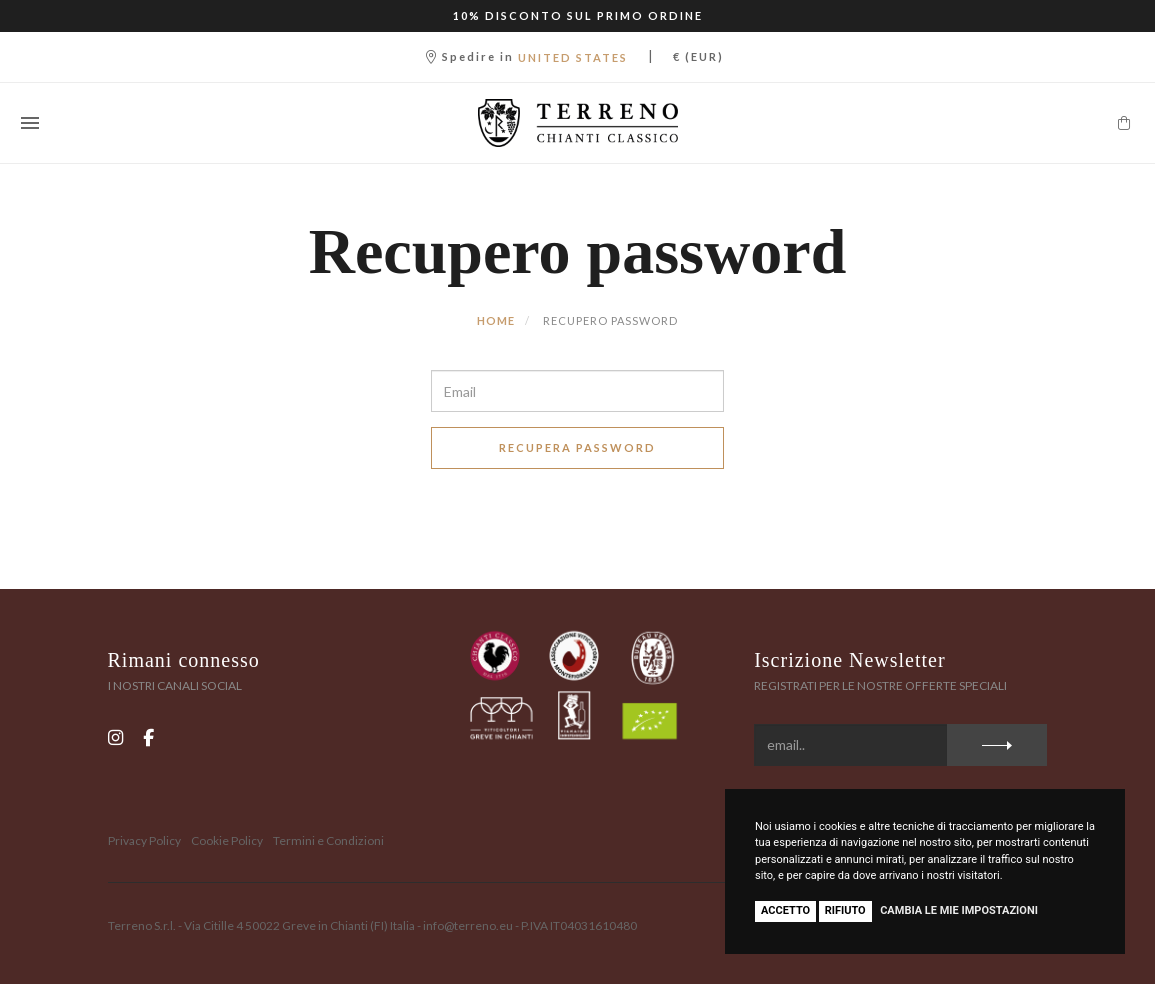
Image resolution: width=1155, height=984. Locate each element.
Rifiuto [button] (845, 910)
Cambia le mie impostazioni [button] (959, 910)
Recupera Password (577, 447)
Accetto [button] (785, 910)
